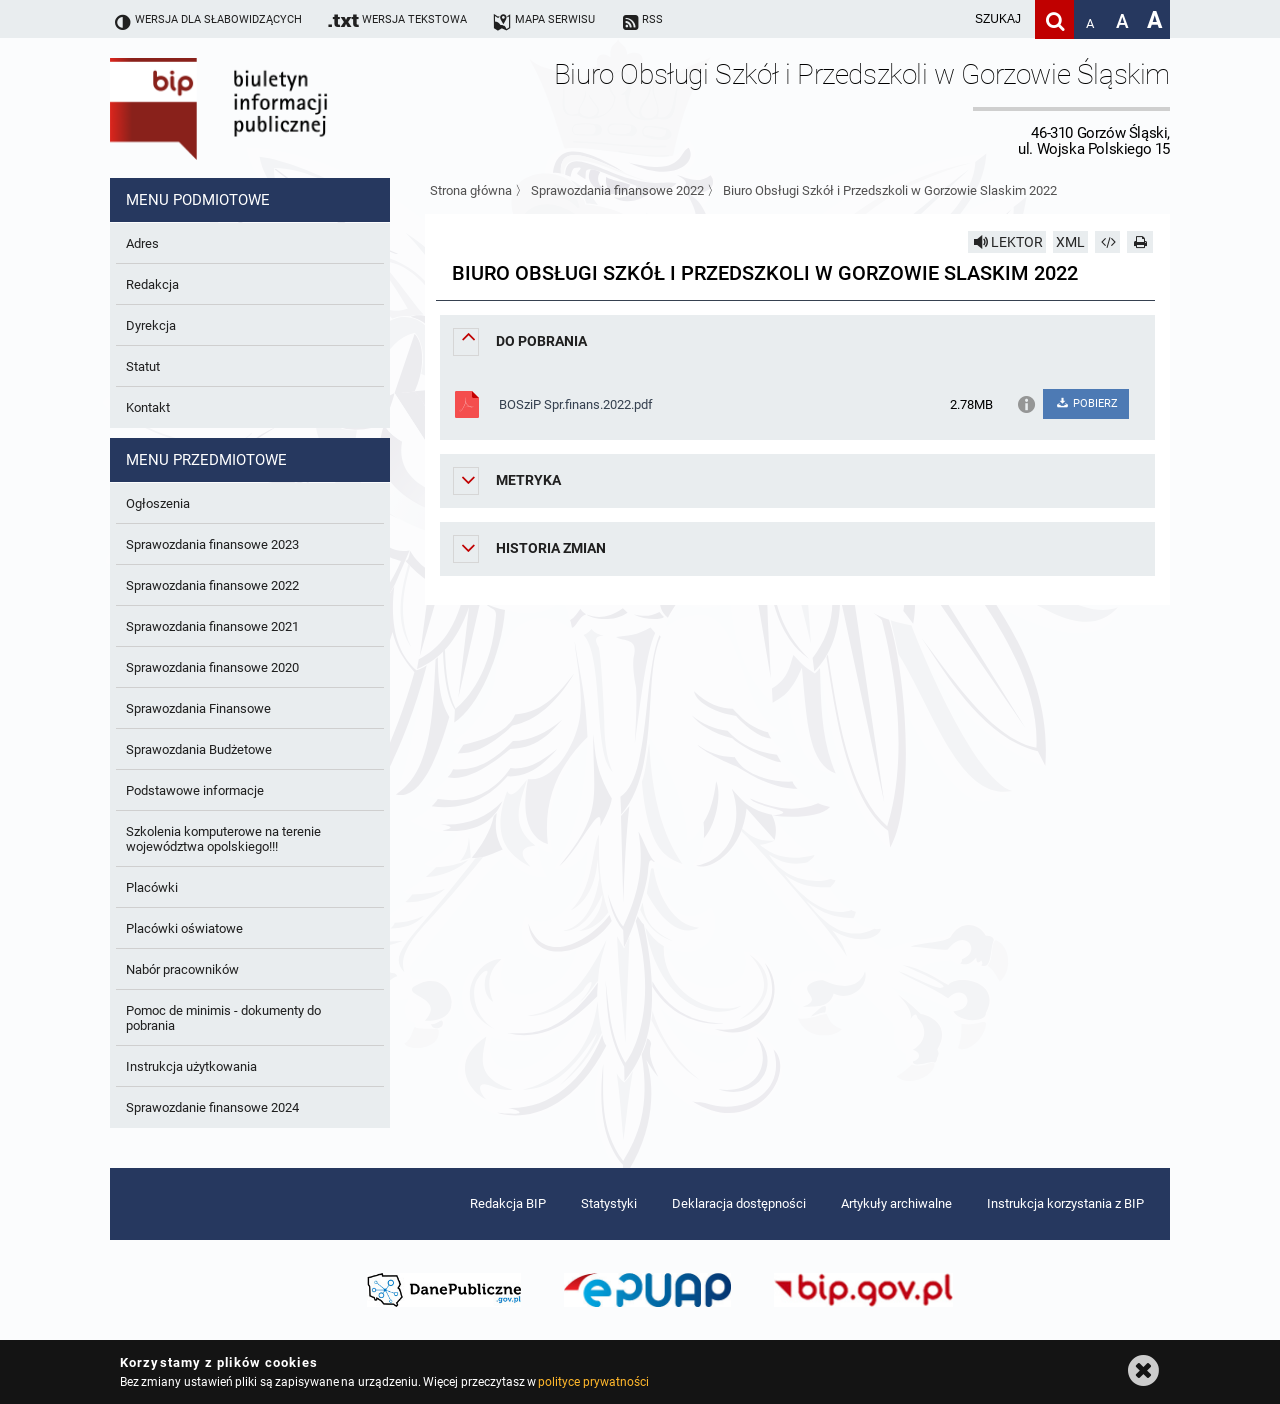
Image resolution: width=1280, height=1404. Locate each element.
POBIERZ (1085, 403)
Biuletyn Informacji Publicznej (275, 108)
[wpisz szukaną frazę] (948, 19)
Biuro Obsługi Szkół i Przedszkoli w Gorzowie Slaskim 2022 (890, 190)
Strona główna (471, 190)
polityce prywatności (593, 1382)
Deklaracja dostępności (739, 1203)
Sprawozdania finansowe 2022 (617, 190)
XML (1070, 242)
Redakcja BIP (508, 1203)
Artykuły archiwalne (896, 1203)
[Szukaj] (1054, 19)
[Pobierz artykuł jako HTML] (1108, 242)
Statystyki (609, 1203)
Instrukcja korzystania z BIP (1065, 1203)
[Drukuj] (1140, 242)
